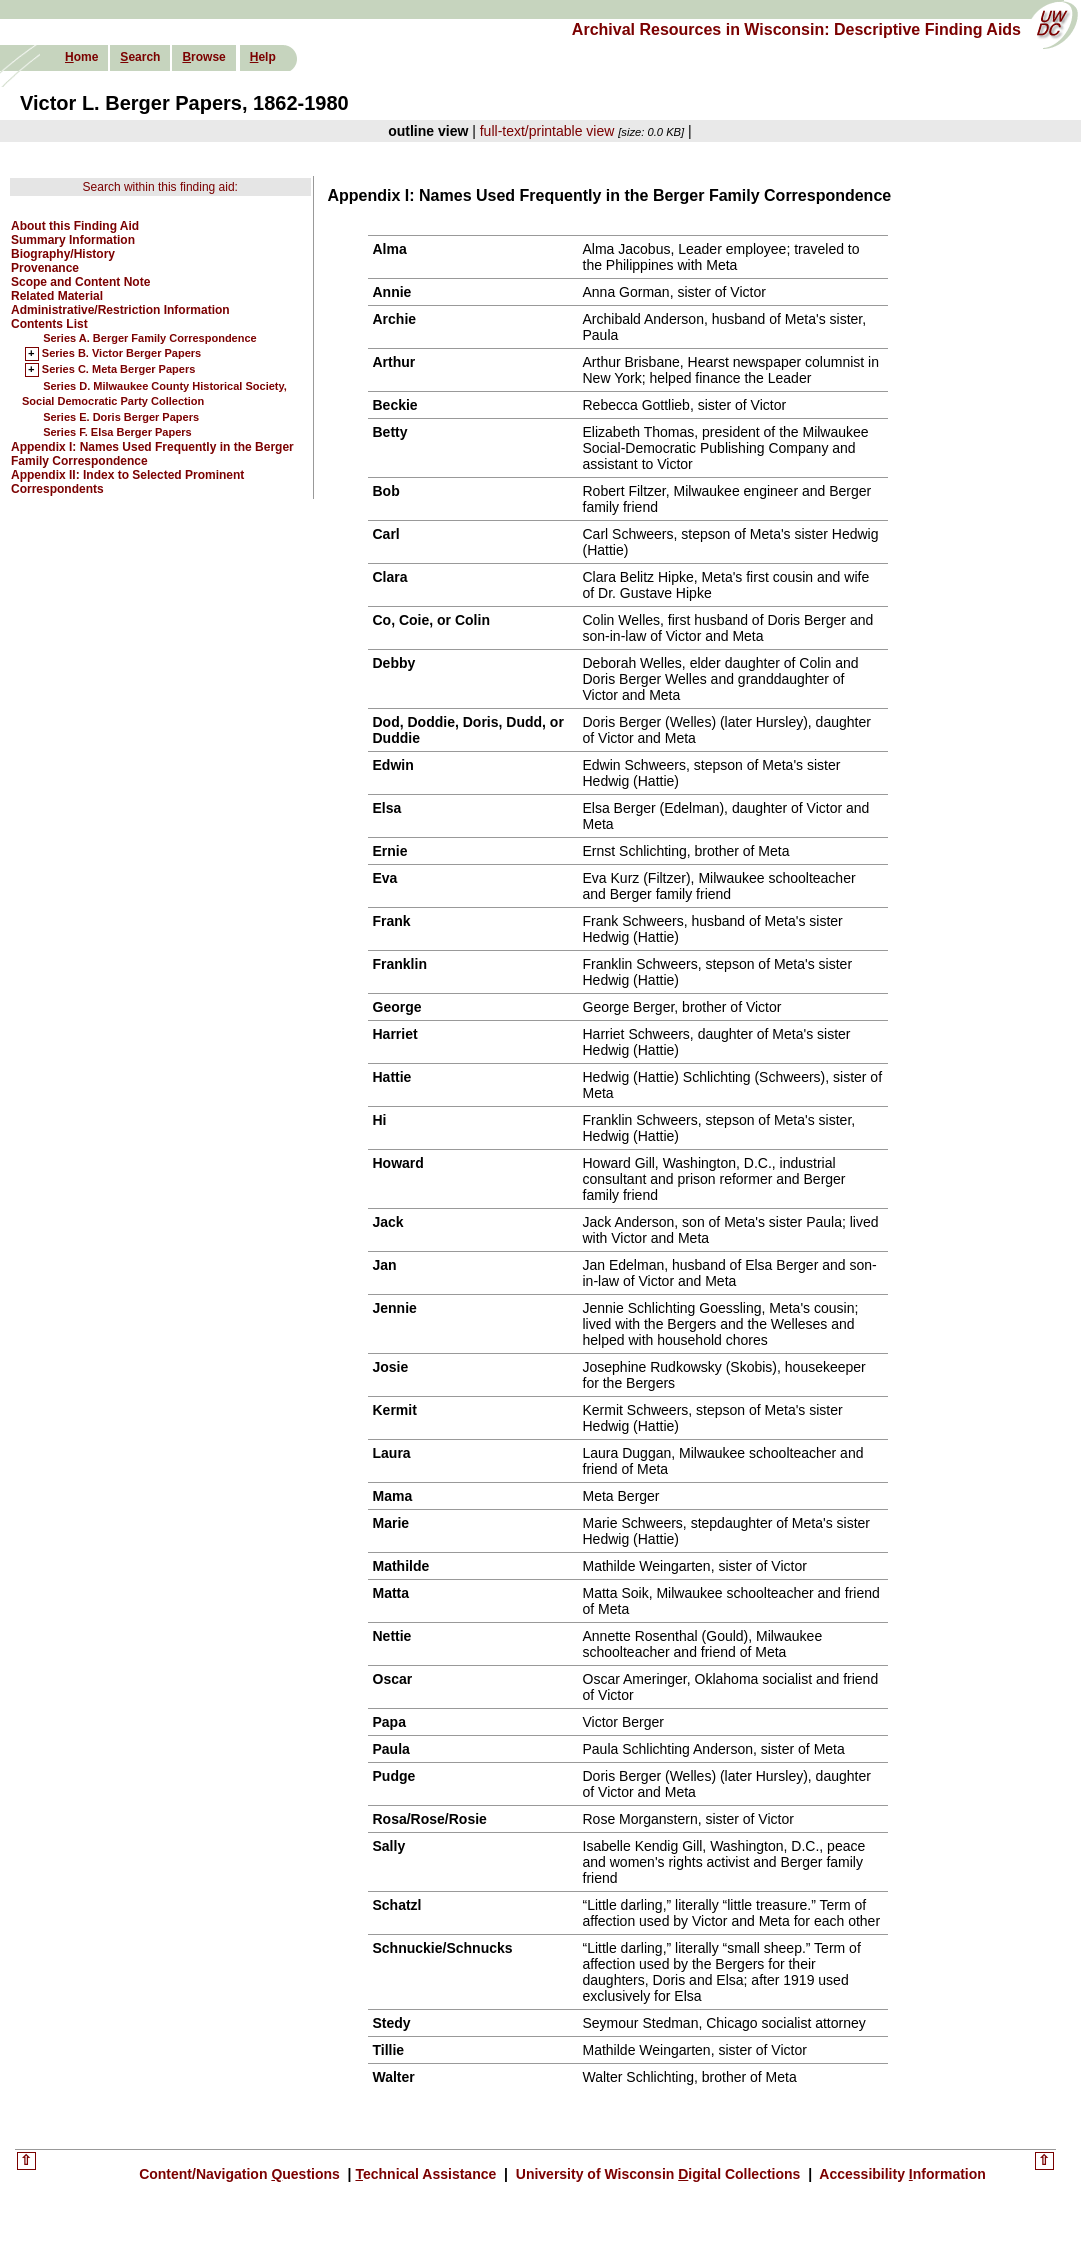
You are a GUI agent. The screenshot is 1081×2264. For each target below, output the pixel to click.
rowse (203, 57)
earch (140, 57)
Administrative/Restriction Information (120, 310)
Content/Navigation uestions (241, 2174)
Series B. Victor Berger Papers (121, 354)
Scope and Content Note (80, 282)
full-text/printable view (547, 131)
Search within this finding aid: (160, 187)
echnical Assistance (427, 2174)
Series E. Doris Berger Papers (121, 417)
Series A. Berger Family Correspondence (150, 338)
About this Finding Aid (75, 226)
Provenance (45, 268)
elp (263, 57)
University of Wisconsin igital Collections (658, 2174)
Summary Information (73, 240)
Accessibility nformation (901, 2174)
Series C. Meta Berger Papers (118, 370)
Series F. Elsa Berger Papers (117, 432)
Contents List (49, 324)
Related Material (57, 296)
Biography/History (63, 254)
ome (81, 57)
